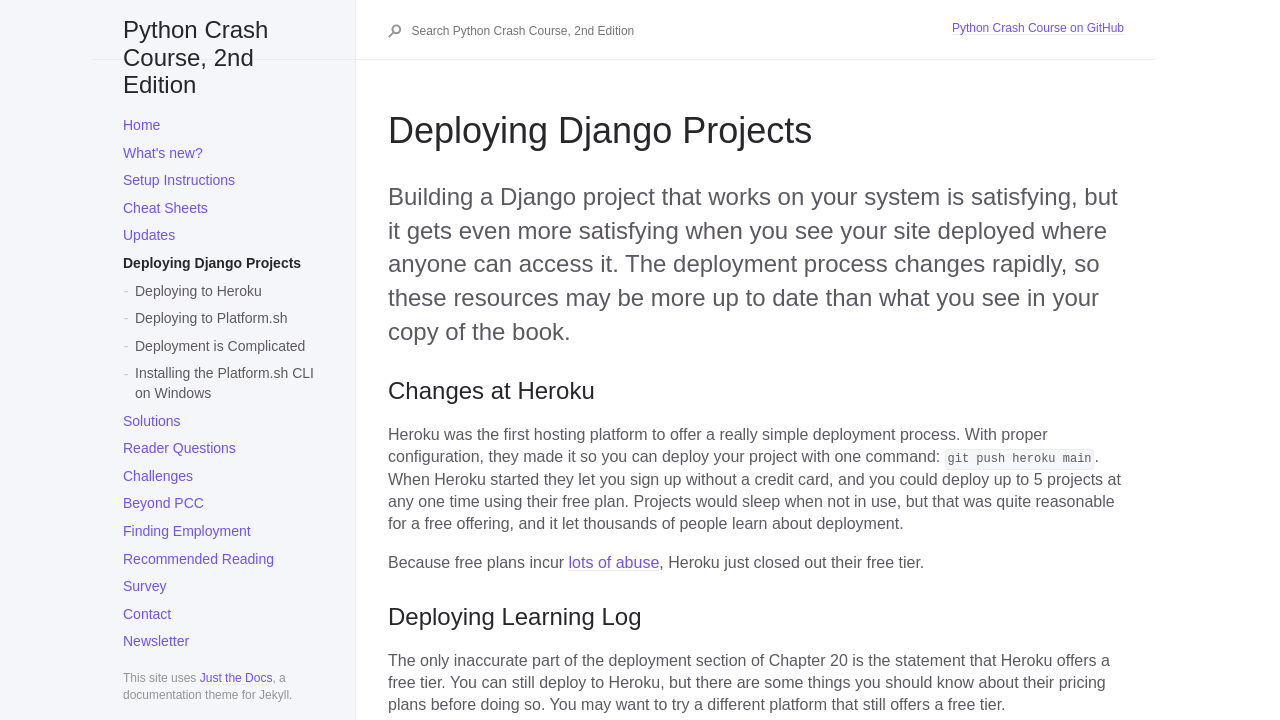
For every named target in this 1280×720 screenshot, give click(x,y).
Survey (145, 586)
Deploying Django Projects (212, 263)
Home (141, 125)
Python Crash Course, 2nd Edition (195, 38)
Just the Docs (236, 678)
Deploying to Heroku (198, 291)
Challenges (158, 476)
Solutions (152, 421)
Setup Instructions (179, 180)
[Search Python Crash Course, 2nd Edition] (680, 31)
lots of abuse (614, 562)
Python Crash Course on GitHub (1038, 28)
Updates (149, 235)
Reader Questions (179, 448)
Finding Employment (187, 531)
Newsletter (156, 641)
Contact (147, 614)
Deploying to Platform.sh (211, 318)
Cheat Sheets (165, 208)
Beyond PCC (163, 503)
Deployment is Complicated (220, 346)
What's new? (163, 153)
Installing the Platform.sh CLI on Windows (224, 383)
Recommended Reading (198, 559)
